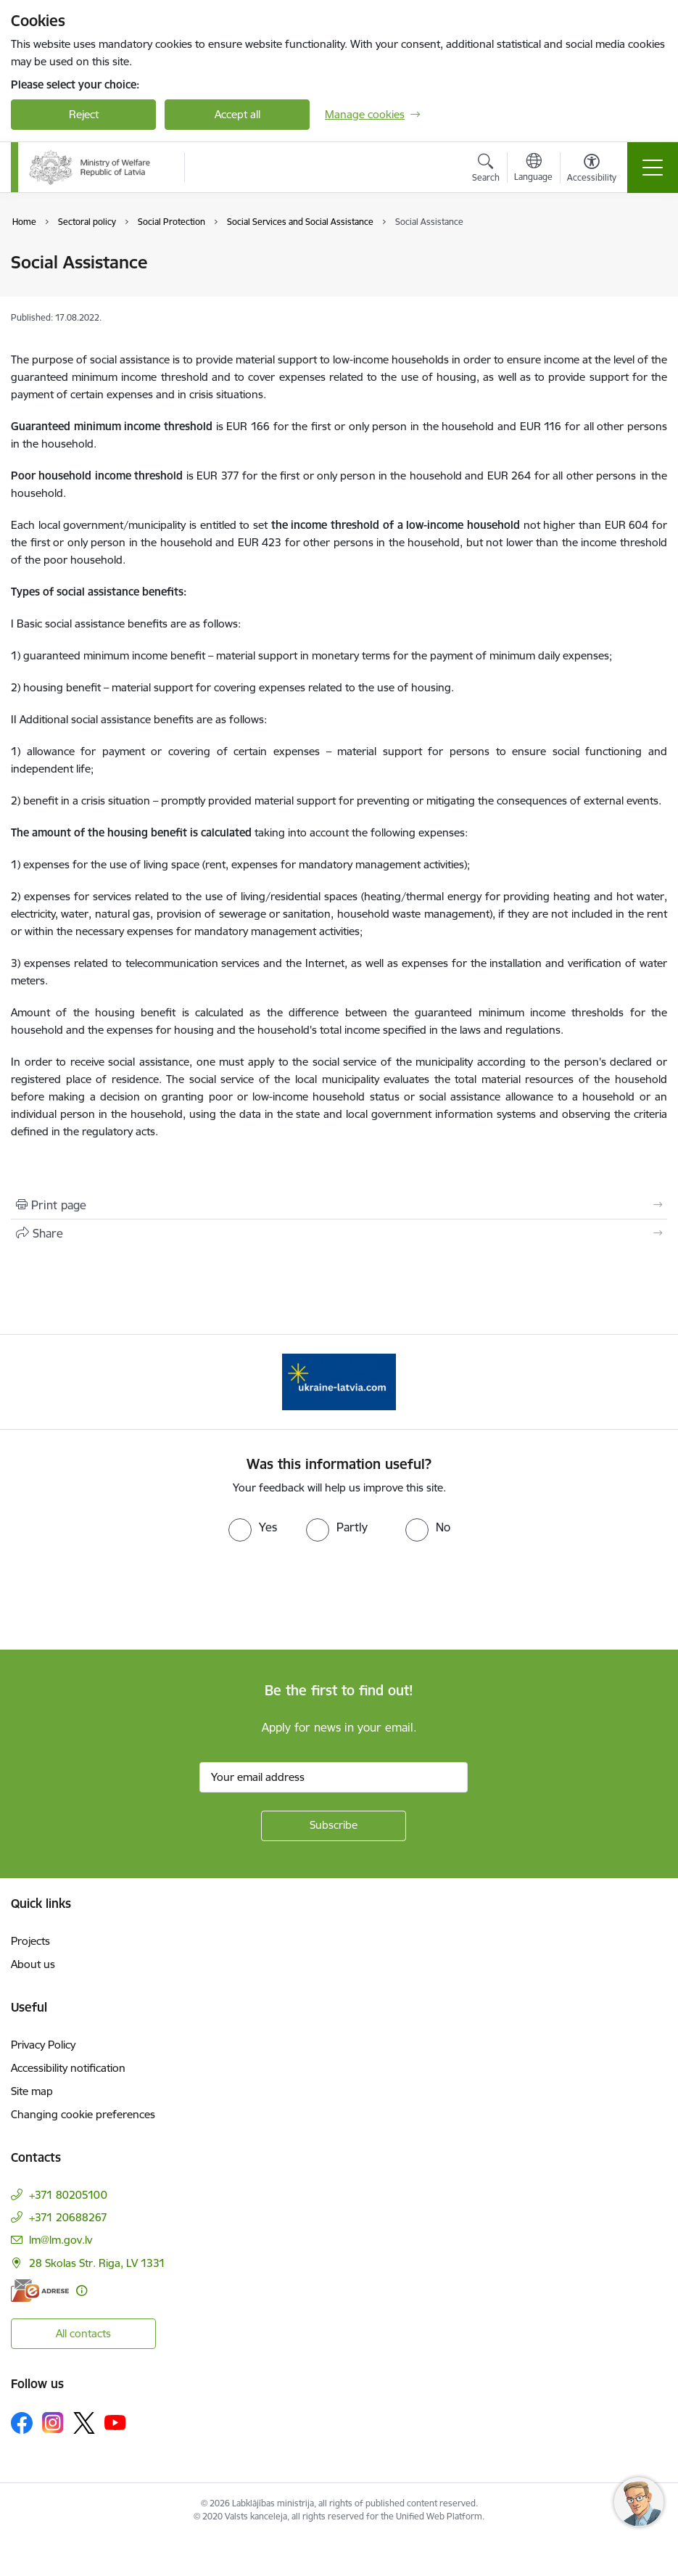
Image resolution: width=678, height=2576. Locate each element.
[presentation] (121, 1596)
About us (33, 1964)
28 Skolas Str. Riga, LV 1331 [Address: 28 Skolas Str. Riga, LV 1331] (97, 2263)
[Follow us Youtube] (115, 2422)
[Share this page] (339, 1233)
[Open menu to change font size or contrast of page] (592, 169)
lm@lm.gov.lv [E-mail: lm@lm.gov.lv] (60, 2240)
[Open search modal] (486, 169)
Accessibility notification (68, 2068)
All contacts (83, 2333)
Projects (30, 1941)
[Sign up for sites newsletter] (333, 1826)
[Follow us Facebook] (22, 2423)
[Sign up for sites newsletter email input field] (333, 1777)
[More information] (81, 2290)
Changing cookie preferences (83, 2114)
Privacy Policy (43, 2045)
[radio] (252, 1527)
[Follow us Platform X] (84, 2423)
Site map (32, 2091)
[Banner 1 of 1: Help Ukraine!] (339, 1381)
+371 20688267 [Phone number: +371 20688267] (68, 2217)
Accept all (237, 114)
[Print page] (339, 1205)
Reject (84, 114)
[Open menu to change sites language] (533, 169)
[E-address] (40, 2291)
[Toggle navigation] (652, 167)
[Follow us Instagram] (53, 2422)
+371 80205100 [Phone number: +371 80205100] (68, 2195)
